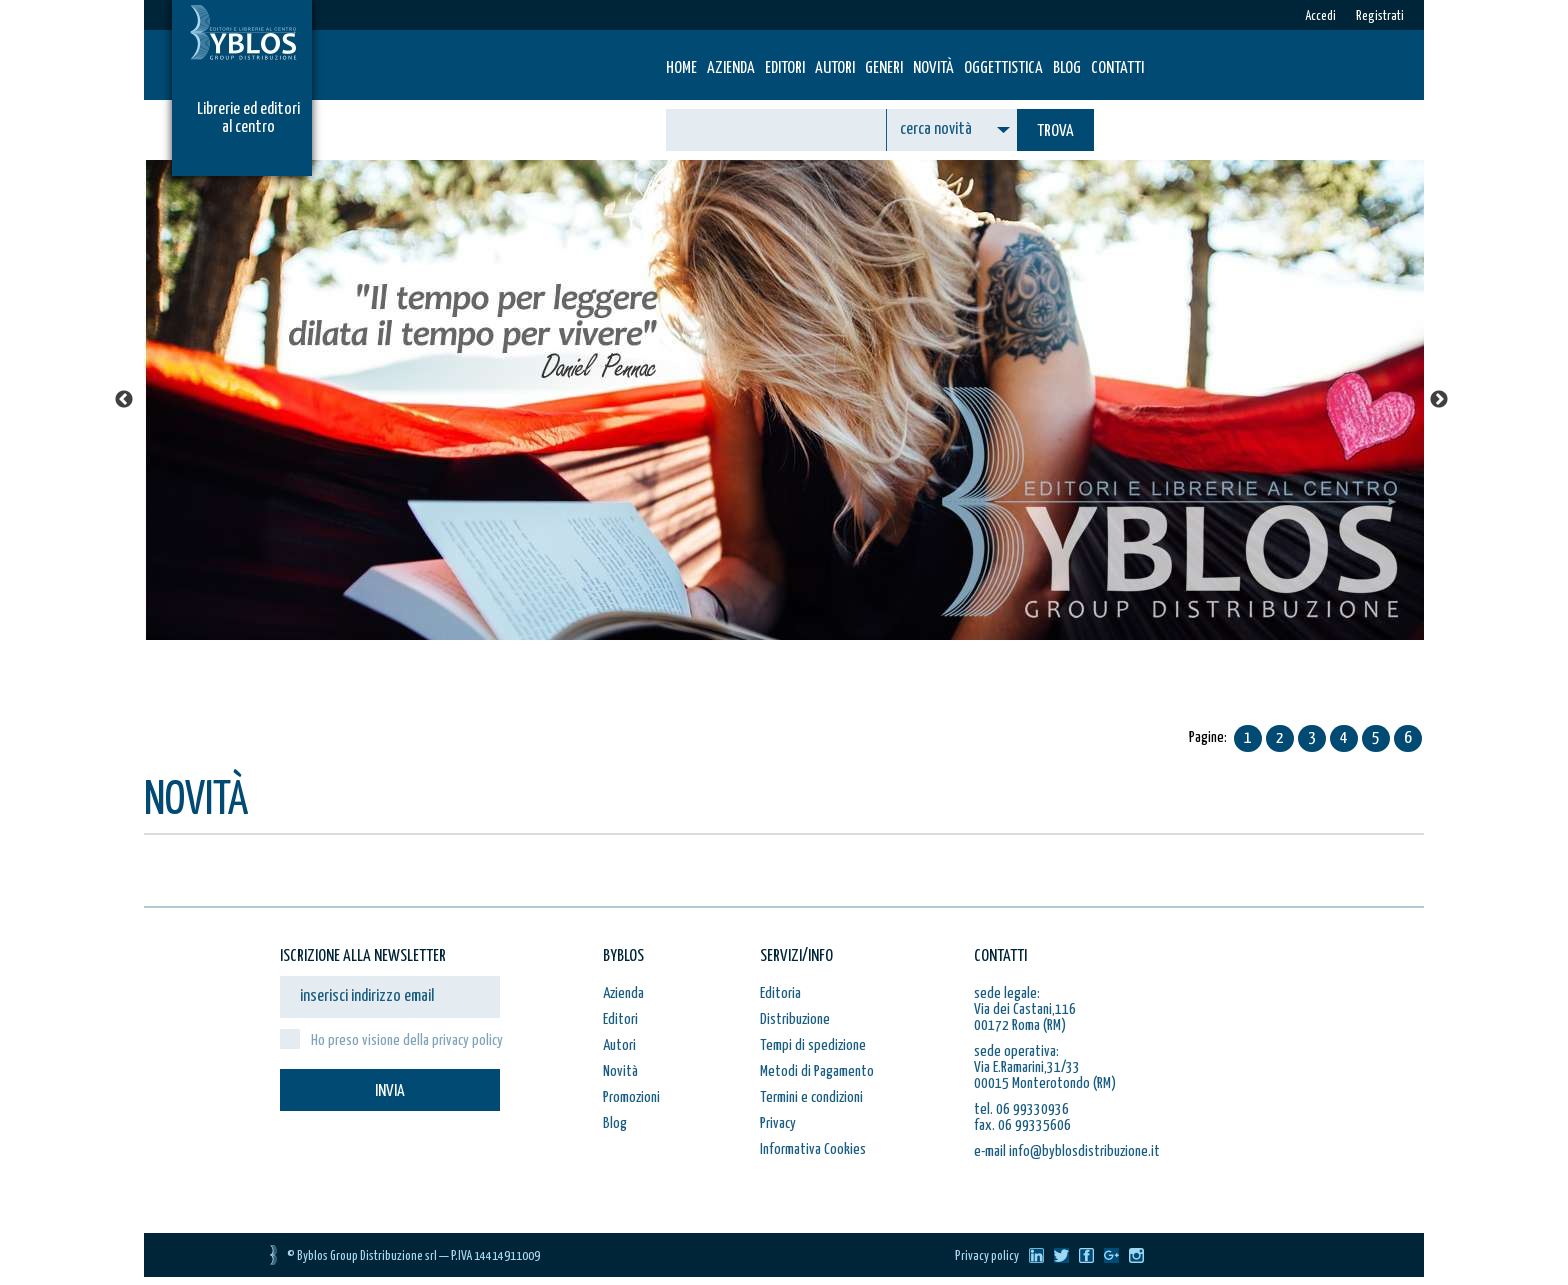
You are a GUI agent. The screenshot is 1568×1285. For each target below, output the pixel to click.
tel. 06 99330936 (1021, 1109)
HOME (681, 68)
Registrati (1380, 16)
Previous (124, 400)
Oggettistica (1003, 68)
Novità (933, 68)
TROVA (1055, 131)
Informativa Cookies (813, 1149)
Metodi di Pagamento (817, 1071)
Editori (785, 68)
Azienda (731, 68)
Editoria (780, 993)
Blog (1067, 68)
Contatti (1117, 68)
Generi (884, 68)
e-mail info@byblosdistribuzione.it (1067, 1151)
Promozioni (631, 1097)
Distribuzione (795, 1019)
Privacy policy (987, 1256)
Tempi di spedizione (813, 1045)
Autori (835, 68)
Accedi (1320, 16)
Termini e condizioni (811, 1097)
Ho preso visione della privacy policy (407, 1040)
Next (1439, 400)
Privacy (778, 1123)
